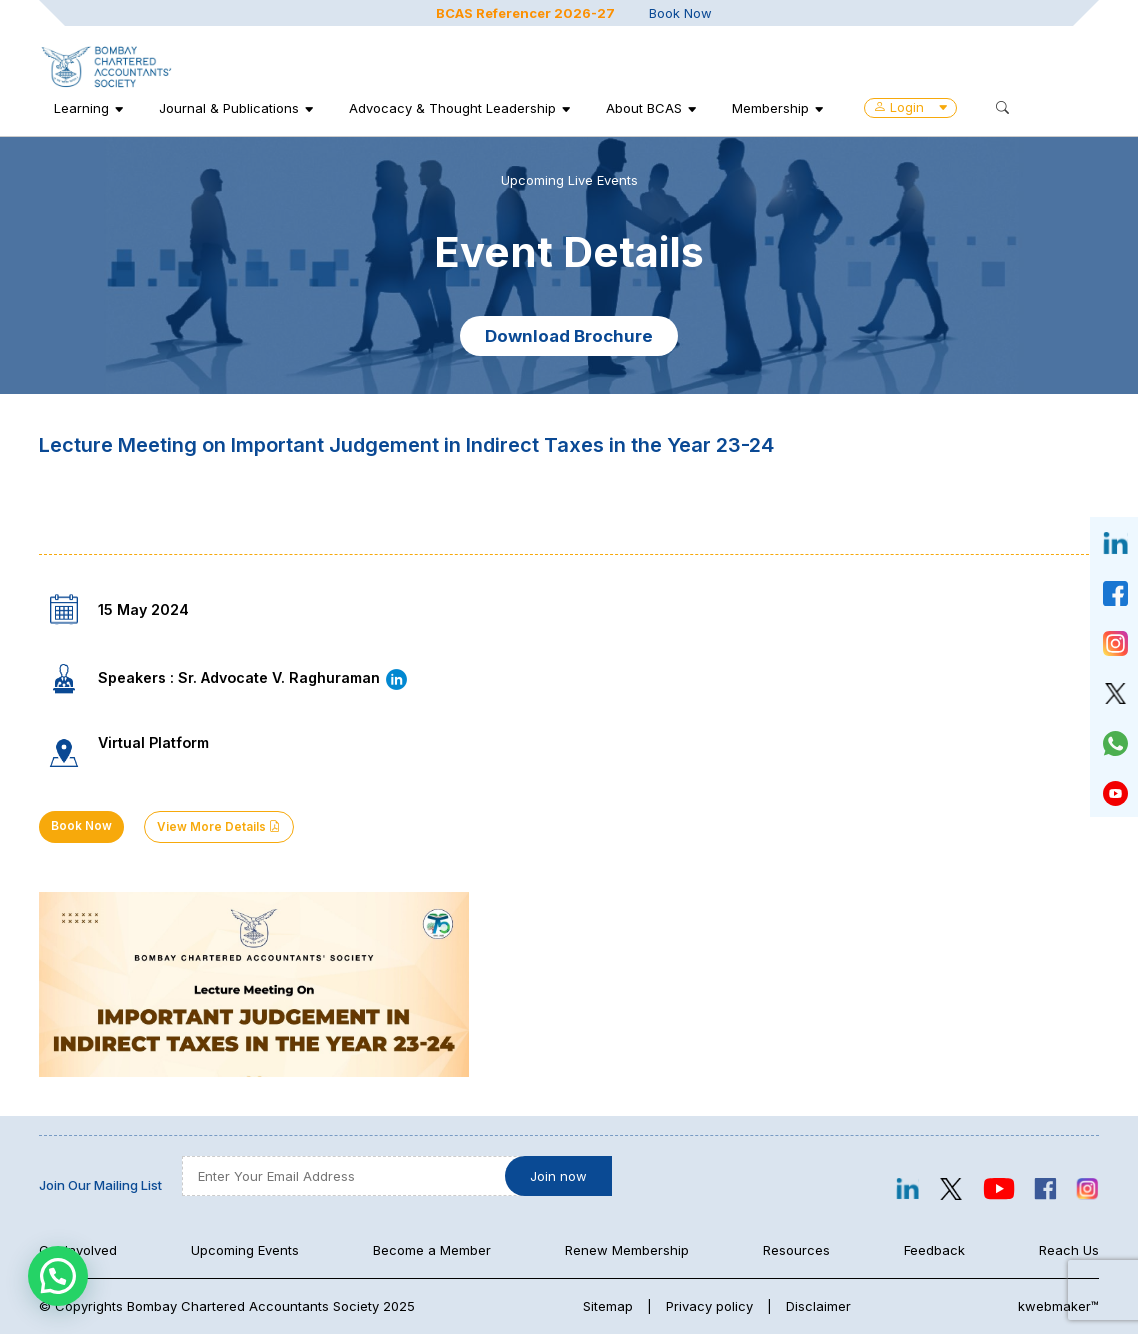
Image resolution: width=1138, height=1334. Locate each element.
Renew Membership (627, 1250)
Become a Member (432, 1250)
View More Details (219, 827)
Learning (81, 108)
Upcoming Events (245, 1250)
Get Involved (78, 1250)
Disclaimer (818, 1306)
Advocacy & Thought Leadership (452, 108)
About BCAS (644, 108)
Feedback (934, 1250)
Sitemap (608, 1306)
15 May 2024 (143, 609)
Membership (770, 108)
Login (910, 107)
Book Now (680, 13)
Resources (796, 1250)
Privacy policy (709, 1306)
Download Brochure (569, 336)
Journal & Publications (229, 108)
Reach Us (1069, 1250)
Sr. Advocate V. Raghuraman (293, 677)
